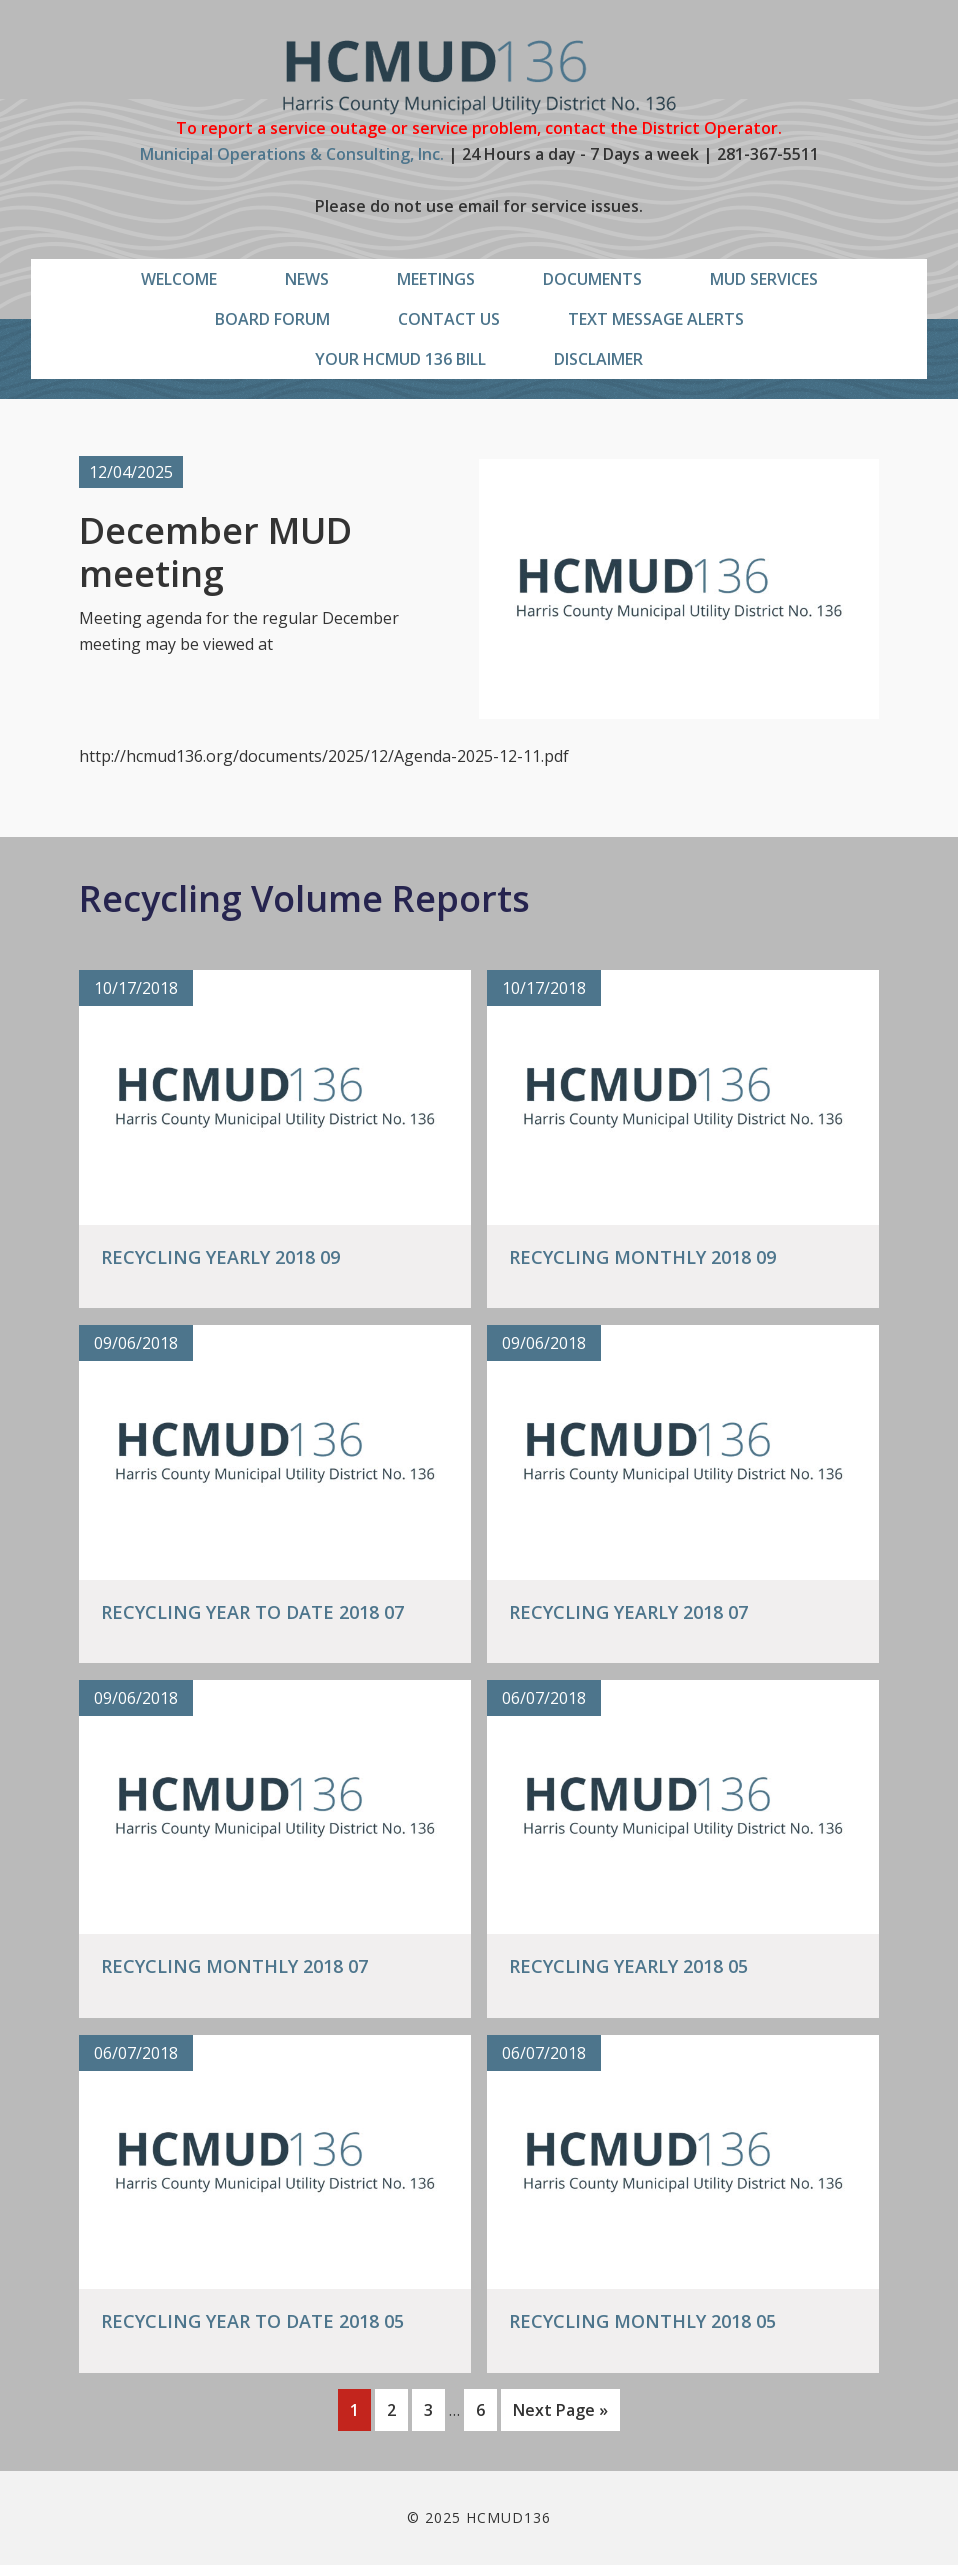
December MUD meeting (215, 552)
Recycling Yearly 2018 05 (628, 1966)
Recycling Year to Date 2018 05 (252, 2321)
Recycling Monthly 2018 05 (642, 2321)
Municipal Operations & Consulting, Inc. (292, 154)
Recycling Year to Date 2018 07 (252, 1612)
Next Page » (560, 2413)
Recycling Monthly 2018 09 (642, 1257)
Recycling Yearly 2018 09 (220, 1257)
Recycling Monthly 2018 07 (234, 1966)
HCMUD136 (479, 77)
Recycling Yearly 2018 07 (628, 1612)
